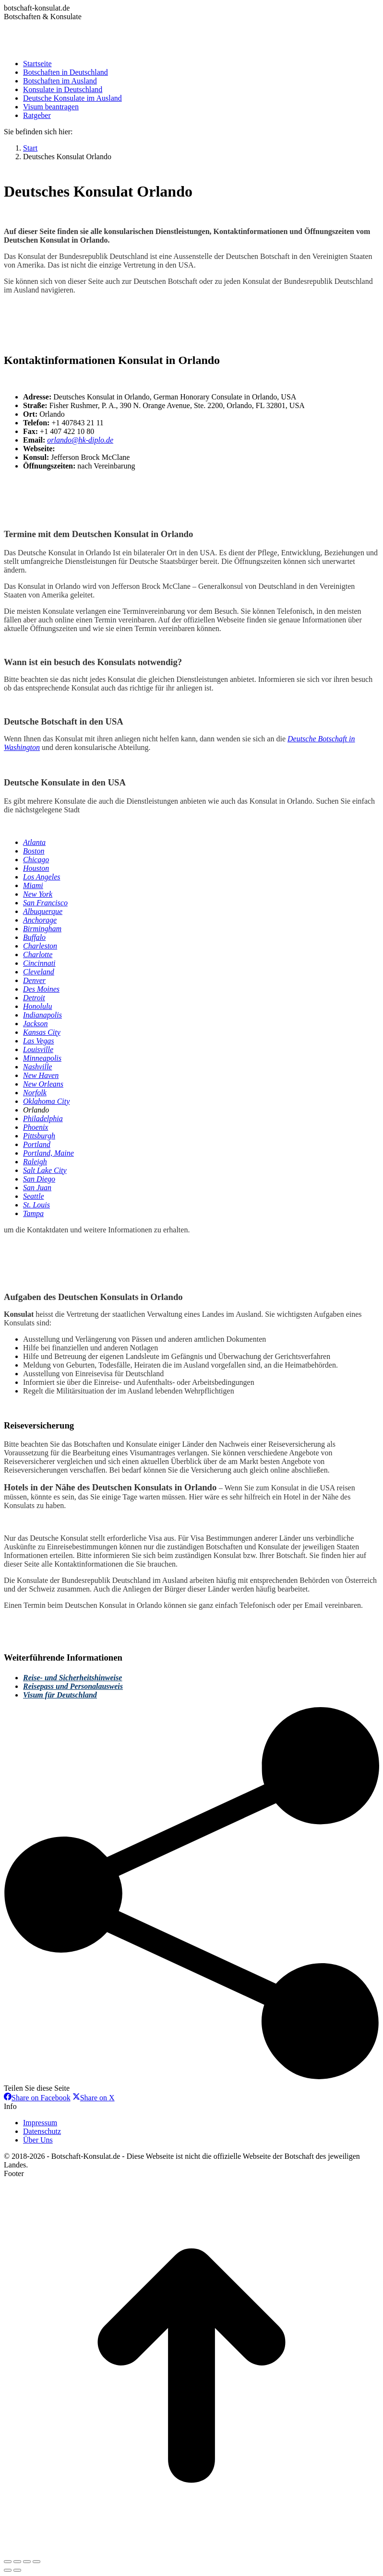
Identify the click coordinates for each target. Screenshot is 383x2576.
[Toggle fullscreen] (27, 2561)
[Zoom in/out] (36, 2561)
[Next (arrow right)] (17, 2570)
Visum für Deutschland (60, 1695)
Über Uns (38, 2140)
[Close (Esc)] (8, 2561)
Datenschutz (42, 2131)
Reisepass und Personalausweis (73, 1686)
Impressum (40, 2123)
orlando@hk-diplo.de (80, 440)
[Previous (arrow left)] (8, 2570)
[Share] (17, 2561)
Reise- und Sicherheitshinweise (72, 1678)
